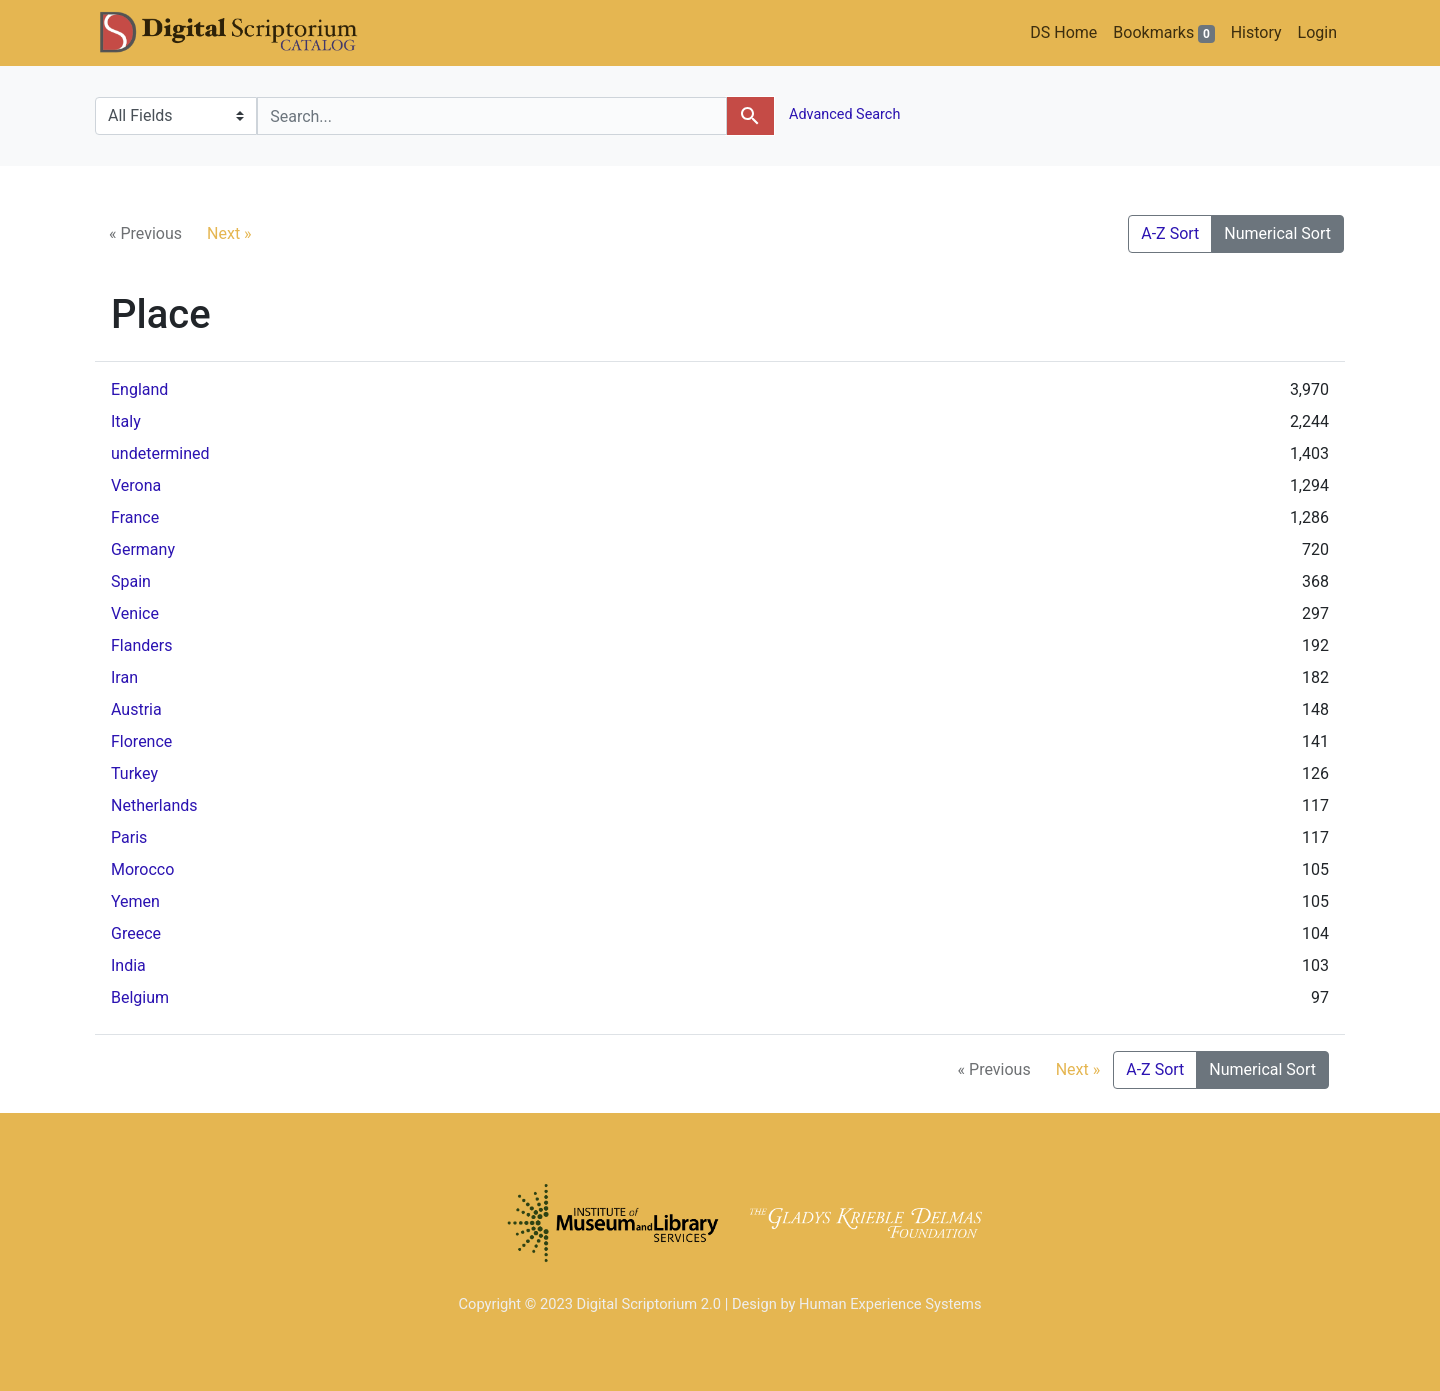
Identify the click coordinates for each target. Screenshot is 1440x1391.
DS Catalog (245, 33)
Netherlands (154, 805)
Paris (129, 837)
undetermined (160, 453)
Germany (143, 549)
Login (1317, 32)
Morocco (142, 869)
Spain (131, 581)
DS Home (1063, 32)
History (1256, 32)
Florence (141, 741)
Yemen (135, 901)
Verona (136, 485)
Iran (124, 677)
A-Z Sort (1170, 233)
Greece (136, 933)
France (135, 517)
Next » (229, 233)
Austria (136, 709)
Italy (126, 421)
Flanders (141, 645)
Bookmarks (1163, 33)
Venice (135, 613)
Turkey (134, 773)
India (128, 965)
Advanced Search (843, 114)
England (139, 389)
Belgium (140, 997)
